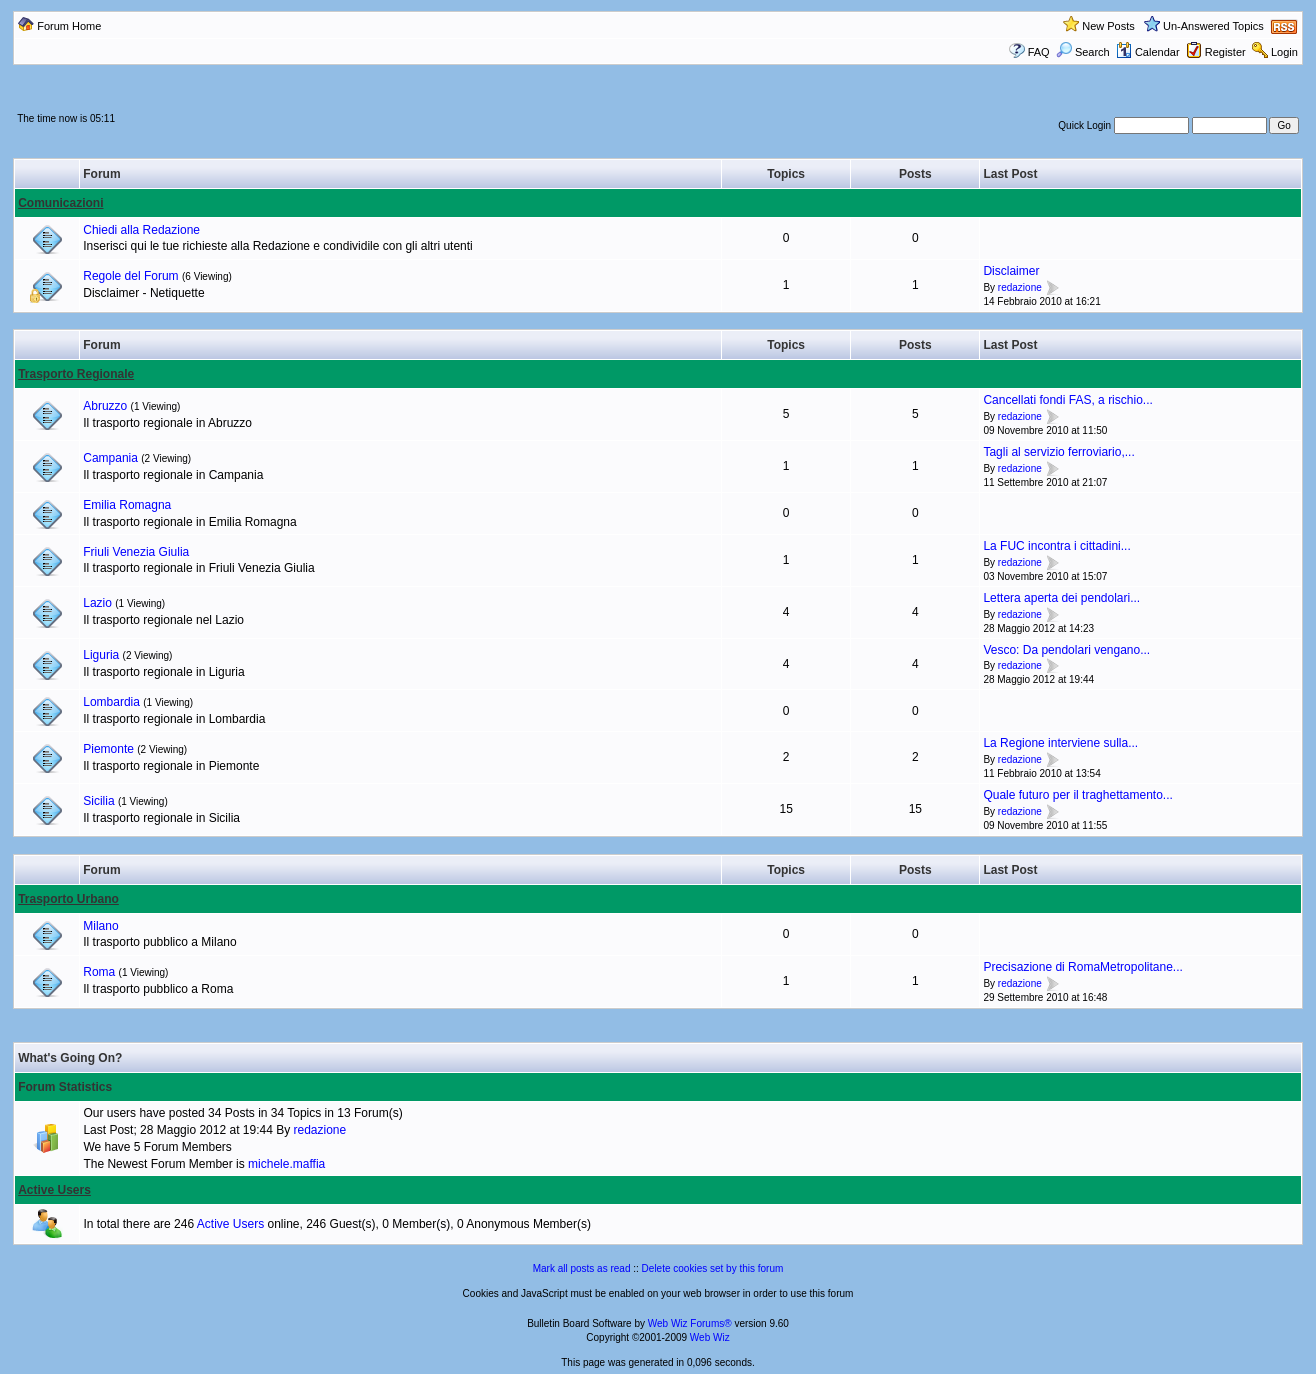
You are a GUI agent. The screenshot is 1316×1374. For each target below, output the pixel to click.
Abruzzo (105, 406)
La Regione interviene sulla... (1060, 743)
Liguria (101, 655)
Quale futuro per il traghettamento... (1077, 795)
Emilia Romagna (127, 505)
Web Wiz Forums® (690, 1323)
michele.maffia (286, 1164)
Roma (99, 972)
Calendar (1148, 52)
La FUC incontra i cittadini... (1056, 546)
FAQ (1039, 52)
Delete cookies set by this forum (713, 1268)
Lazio (97, 603)
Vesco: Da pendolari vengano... (1066, 650)
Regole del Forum (130, 276)
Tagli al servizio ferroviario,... (1058, 452)
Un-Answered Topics (1213, 26)
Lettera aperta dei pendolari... (1061, 598)
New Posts (1108, 26)
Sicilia (98, 801)
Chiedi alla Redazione (141, 230)
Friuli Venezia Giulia (136, 552)
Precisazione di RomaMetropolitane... (1082, 967)
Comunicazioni (60, 203)
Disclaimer (1011, 271)
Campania (110, 458)
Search (1083, 52)
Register (1225, 52)
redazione (1020, 287)
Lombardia (111, 702)
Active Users (54, 1190)
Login (1284, 52)
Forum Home (69, 26)
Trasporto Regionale (76, 374)
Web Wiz (710, 1337)
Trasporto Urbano (68, 899)
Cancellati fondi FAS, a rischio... (1067, 400)
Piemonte (108, 749)
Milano (100, 926)
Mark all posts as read (582, 1268)
